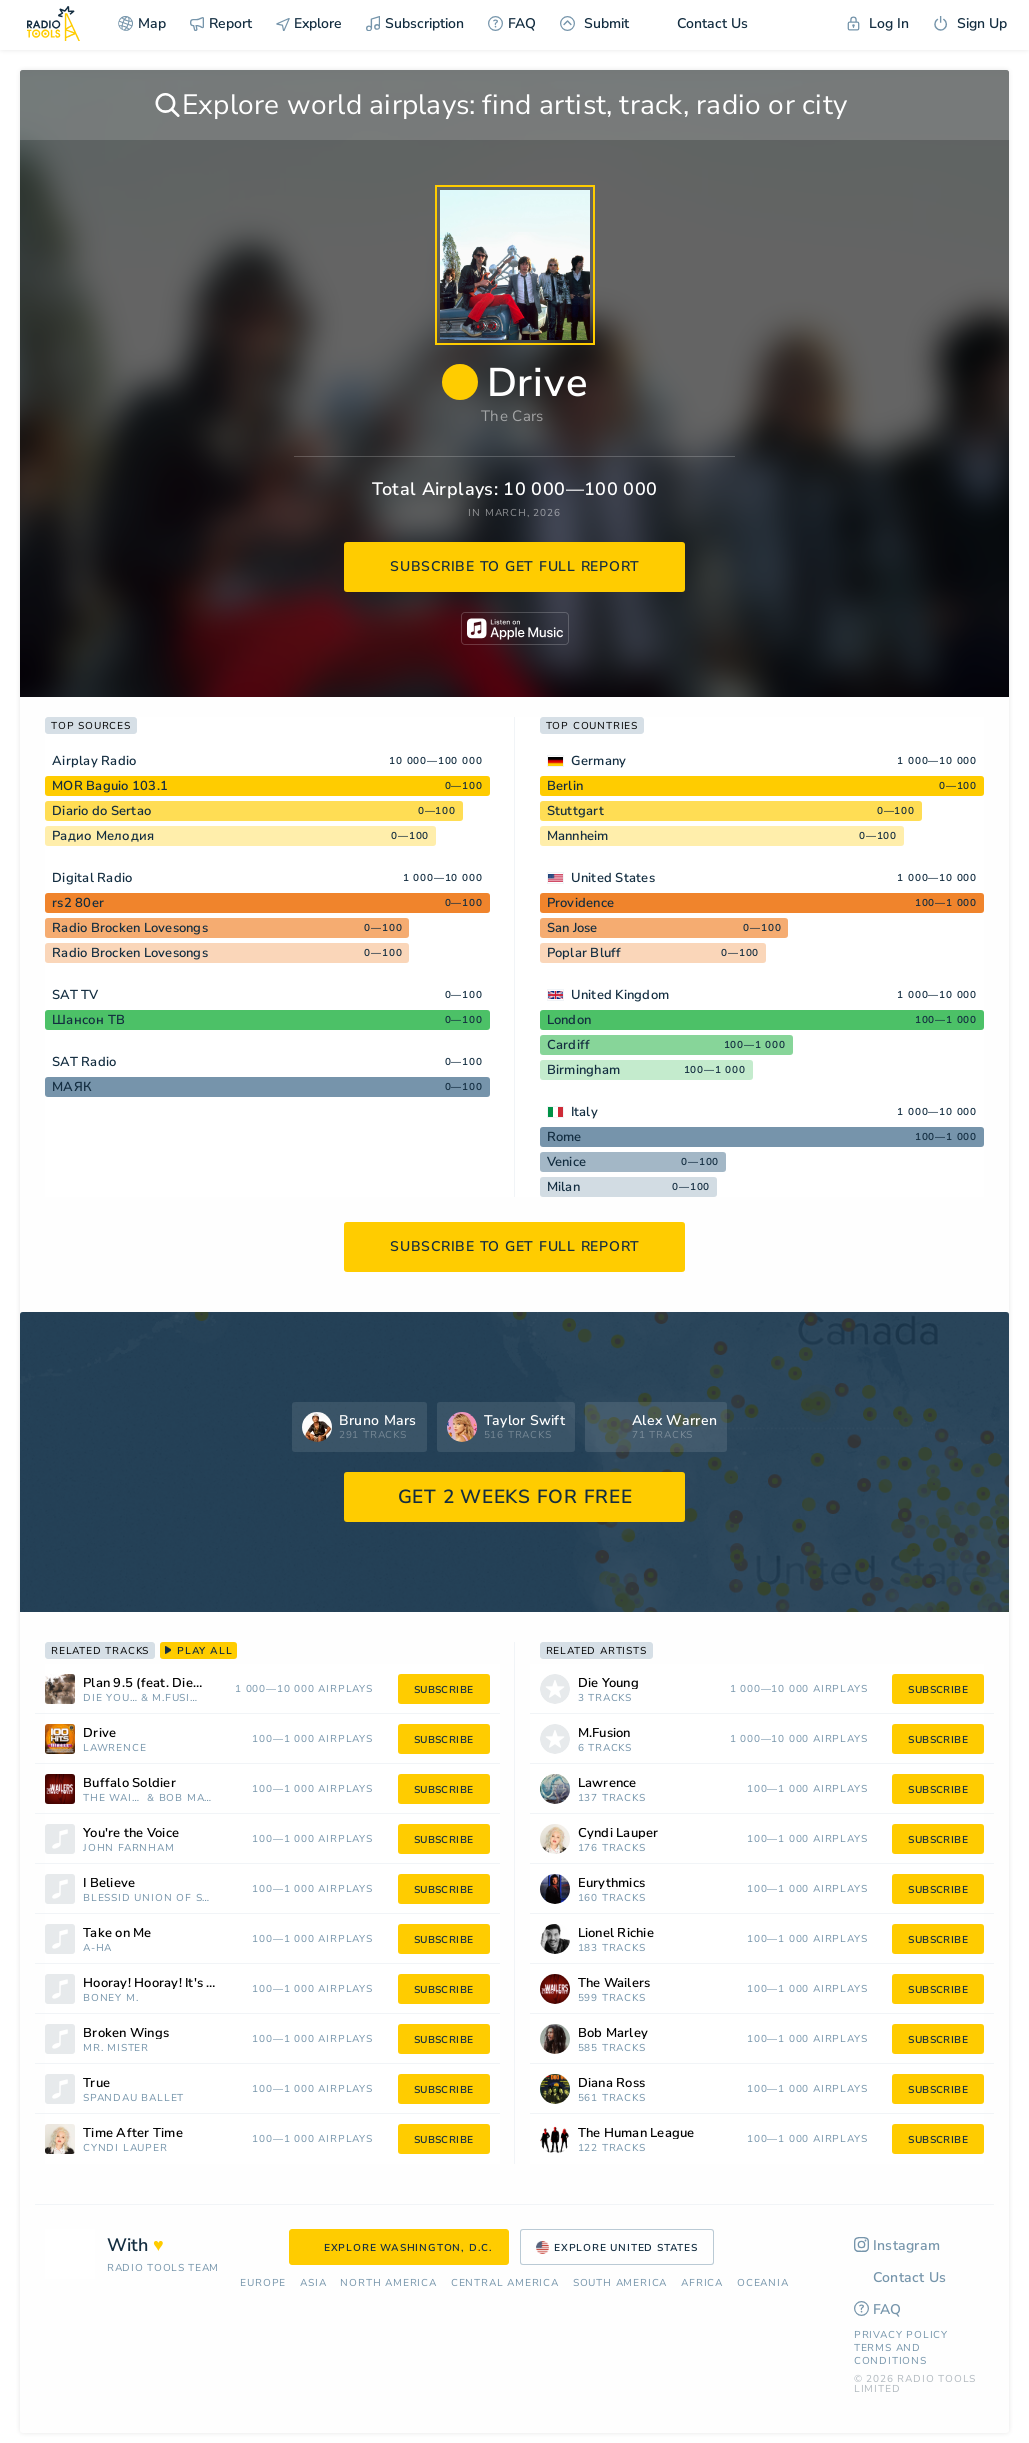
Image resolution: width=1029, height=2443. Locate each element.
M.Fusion (175, 1698)
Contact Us (700, 23)
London (569, 1020)
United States (613, 878)
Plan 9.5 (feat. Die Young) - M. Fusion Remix (168, 1683)
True (96, 2083)
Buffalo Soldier (129, 1783)
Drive (99, 1733)
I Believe (109, 1883)
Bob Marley (188, 1798)
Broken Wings (126, 2033)
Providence (581, 903)
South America (620, 2283)
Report (221, 23)
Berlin (565, 786)
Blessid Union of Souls (150, 1898)
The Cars (512, 416)
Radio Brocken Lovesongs (130, 928)
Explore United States (617, 2248)
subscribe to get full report (515, 566)
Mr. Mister (116, 2048)
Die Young (110, 1698)
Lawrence (114, 1748)
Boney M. (110, 1998)
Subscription (415, 23)
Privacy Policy (901, 2335)
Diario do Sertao (101, 811)
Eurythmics (612, 1883)
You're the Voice (131, 1833)
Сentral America (505, 2283)
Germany (599, 761)
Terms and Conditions (890, 2354)
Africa (702, 2283)
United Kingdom (620, 995)
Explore (309, 23)
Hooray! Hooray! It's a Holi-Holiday (176, 1983)
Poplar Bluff (584, 953)
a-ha (97, 1948)
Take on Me (117, 1933)
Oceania (763, 2283)
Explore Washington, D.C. (399, 2248)
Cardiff (569, 1045)
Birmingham (584, 1070)
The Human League (636, 2133)
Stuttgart (575, 811)
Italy (584, 1112)
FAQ (512, 23)
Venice (567, 1162)
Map (142, 23)
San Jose (572, 928)
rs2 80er (78, 903)
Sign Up (970, 23)
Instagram (897, 2245)
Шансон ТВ (88, 1020)
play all (198, 1651)
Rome (564, 1137)
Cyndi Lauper (125, 2148)
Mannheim (578, 836)
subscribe (444, 1690)
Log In (878, 23)
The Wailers (113, 1798)
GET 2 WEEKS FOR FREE (515, 1497)
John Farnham (129, 1848)
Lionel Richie (616, 1933)
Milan (563, 1187)
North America (388, 2283)
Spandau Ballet (133, 2098)
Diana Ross (612, 2083)
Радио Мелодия (103, 836)
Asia (313, 2283)
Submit (594, 23)
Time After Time (133, 2133)
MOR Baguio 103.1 (110, 786)
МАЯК (72, 1087)
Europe (263, 2283)
